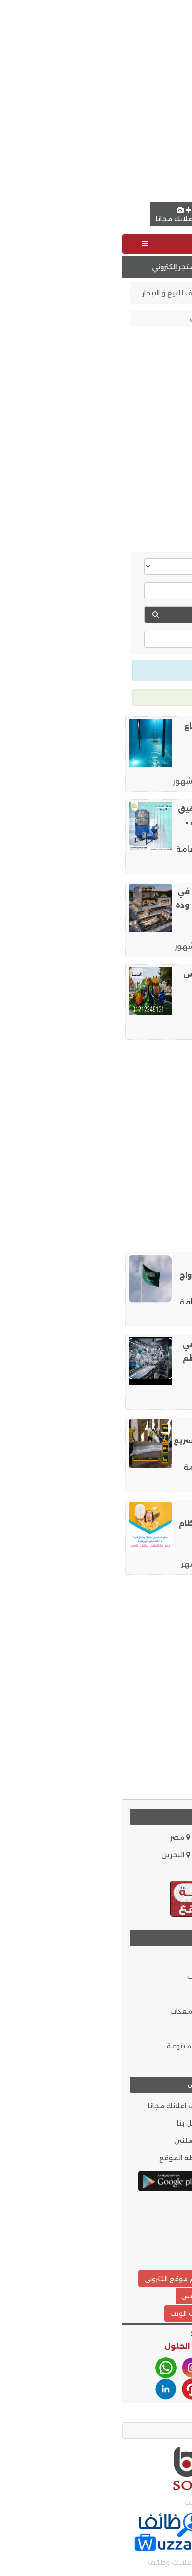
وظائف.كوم (162, 2210)
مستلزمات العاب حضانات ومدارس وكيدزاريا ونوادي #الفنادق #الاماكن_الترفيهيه (123, 988)
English (148, 215)
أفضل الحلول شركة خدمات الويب (96, 2313)
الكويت (112, 1854)
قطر (175, 1872)
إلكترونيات (166, 2011)
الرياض (119, 766)
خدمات (85, 1993)
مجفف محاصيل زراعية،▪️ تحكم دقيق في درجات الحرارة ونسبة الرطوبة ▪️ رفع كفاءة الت (121, 822)
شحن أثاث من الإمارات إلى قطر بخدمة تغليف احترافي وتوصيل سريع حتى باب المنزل (118, 1440)
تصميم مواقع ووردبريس (96, 2296)
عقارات (110, 293)
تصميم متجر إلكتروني (43, 267)
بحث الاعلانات (160, 2245)
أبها (118, 1301)
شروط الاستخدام (156, 2158)
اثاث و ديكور (163, 2028)
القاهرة (121, 848)
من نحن (168, 2123)
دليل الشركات (160, 2063)
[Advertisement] (96, 100)
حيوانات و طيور (158, 2046)
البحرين (53, 1854)
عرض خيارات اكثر (96, 639)
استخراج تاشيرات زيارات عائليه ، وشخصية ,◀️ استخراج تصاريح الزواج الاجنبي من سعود (121, 1275)
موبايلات (82, 1976)
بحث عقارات (73, 615)
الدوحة (128, 1467)
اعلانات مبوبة (159, 1028)
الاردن (173, 1854)
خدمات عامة (77, 848)
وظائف (93, 1384)
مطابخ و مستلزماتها (146, 946)
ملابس (85, 2028)
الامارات (112, 1837)
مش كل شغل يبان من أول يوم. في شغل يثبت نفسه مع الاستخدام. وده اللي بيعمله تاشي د (119, 905)
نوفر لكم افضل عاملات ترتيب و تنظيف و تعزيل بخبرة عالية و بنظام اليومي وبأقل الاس (121, 1523)
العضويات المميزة (152, 2105)
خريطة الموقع (63, 2158)
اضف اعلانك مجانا (61, 214)
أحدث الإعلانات (159, 2227)
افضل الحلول (66, 2346)
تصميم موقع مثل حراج (136, 2278)
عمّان (134, 1549)
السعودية (166, 1837)
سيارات (86, 1959)
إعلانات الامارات (156, 293)
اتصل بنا (72, 2123)
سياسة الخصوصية (151, 2140)
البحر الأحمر (112, 1014)
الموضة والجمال (155, 1993)
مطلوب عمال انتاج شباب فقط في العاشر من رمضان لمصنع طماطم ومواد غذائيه (123, 1358)
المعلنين (70, 2140)
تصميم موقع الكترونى (55, 2278)
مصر (58, 1837)
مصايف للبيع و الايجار (54, 293)
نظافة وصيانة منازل (147, 781)
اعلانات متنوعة (72, 2046)
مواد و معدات (74, 2011)
